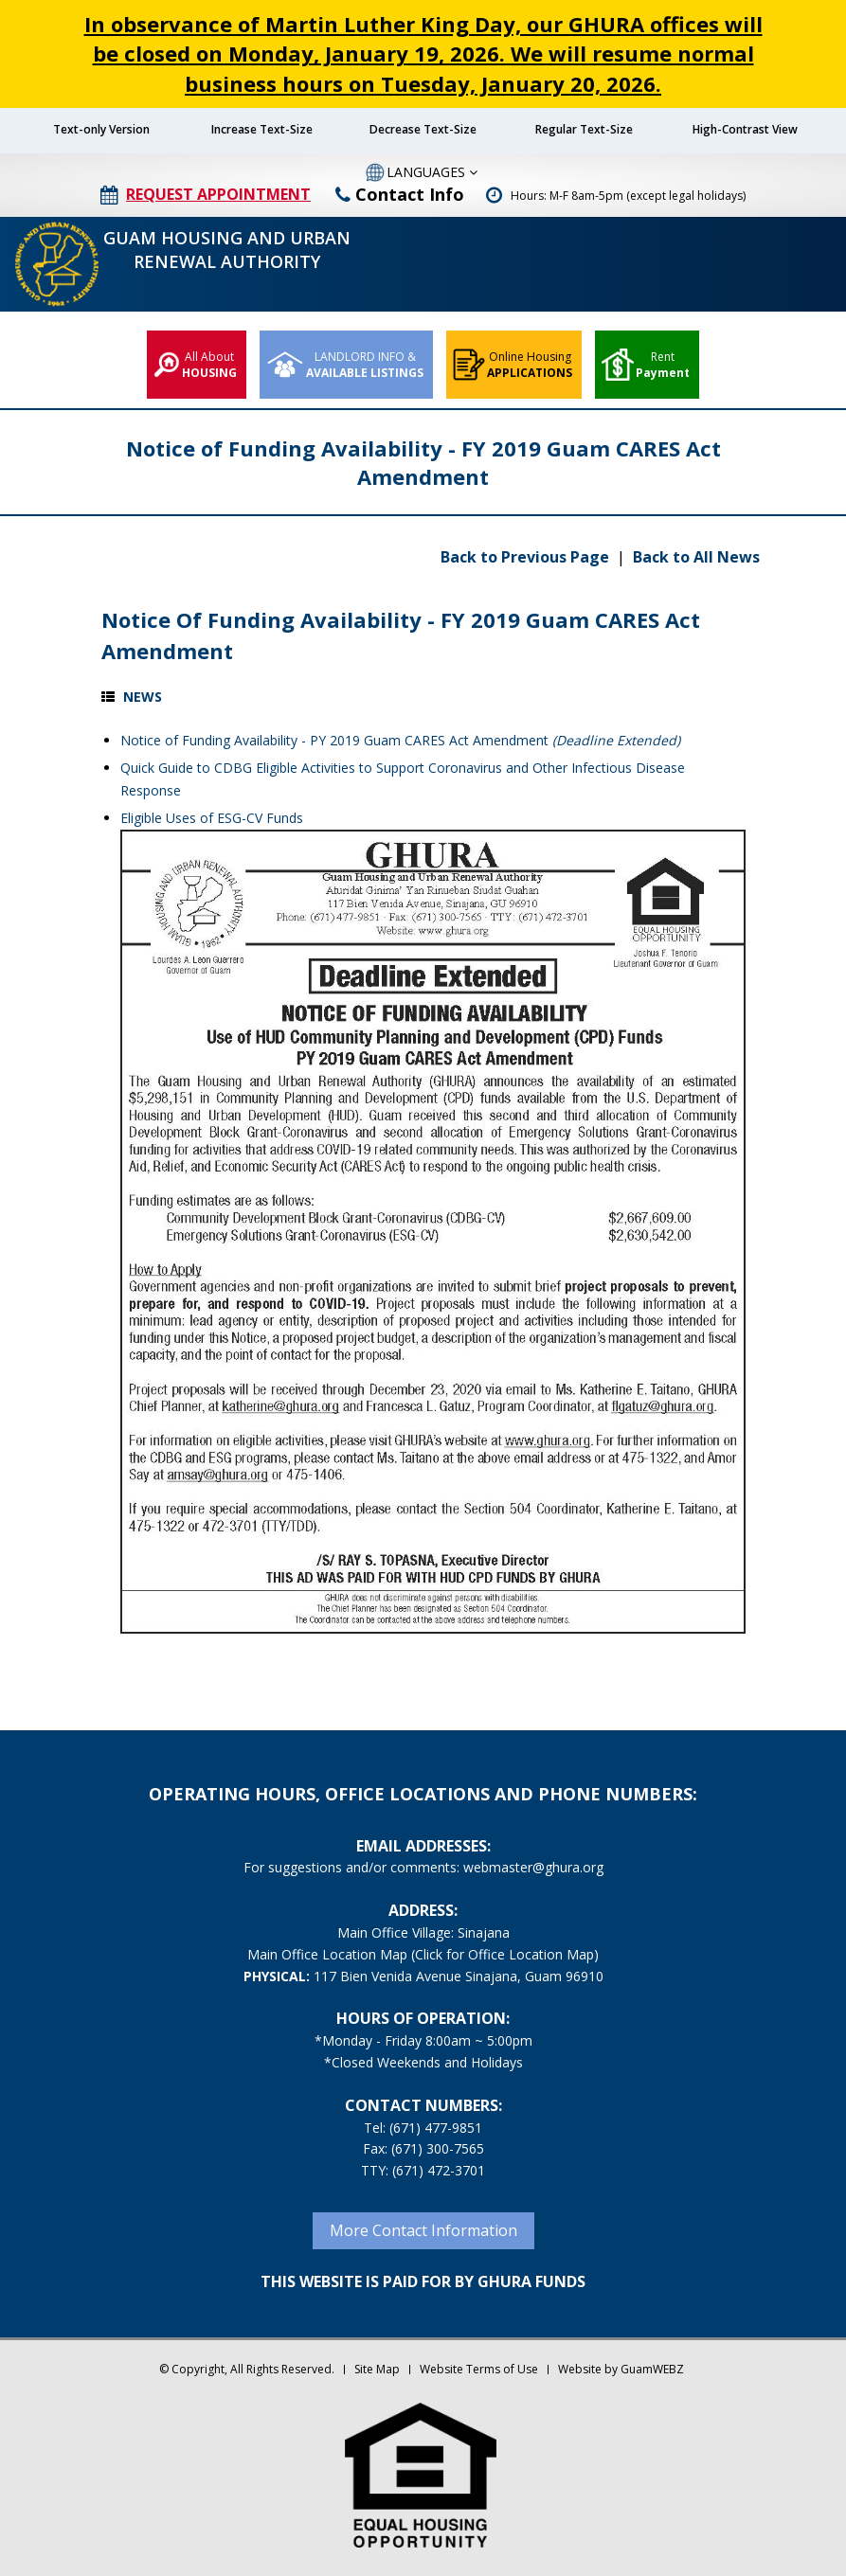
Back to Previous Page (527, 556)
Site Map (377, 2369)
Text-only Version (101, 129)
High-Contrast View (745, 129)
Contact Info (399, 194)
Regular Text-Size (584, 129)
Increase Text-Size (262, 129)
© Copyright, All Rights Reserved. (246, 2369)
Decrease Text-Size (423, 129)
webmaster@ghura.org (533, 1867)
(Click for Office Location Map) (505, 1954)
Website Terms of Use (479, 2369)
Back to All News (696, 556)
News (142, 697)
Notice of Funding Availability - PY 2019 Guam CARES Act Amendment (400, 740)
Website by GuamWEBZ (621, 2369)
